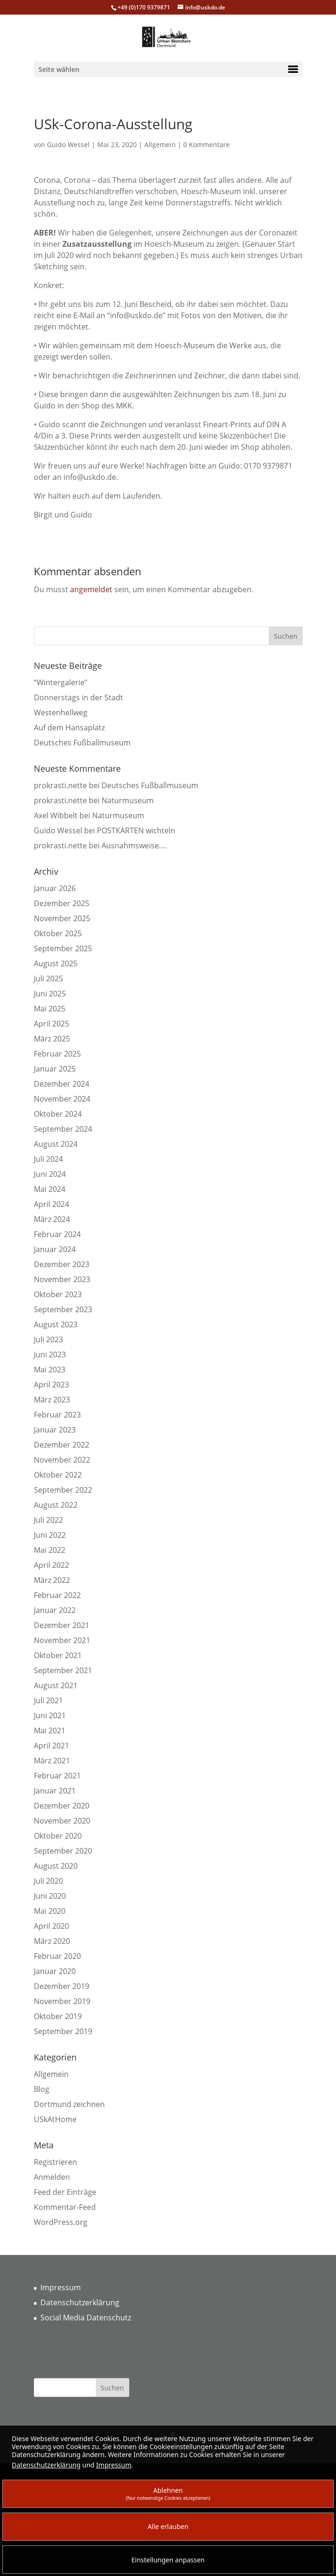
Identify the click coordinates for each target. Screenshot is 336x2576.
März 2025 (52, 1039)
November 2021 (62, 1640)
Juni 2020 (50, 1896)
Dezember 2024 (61, 1084)
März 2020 (52, 1941)
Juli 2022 (48, 1520)
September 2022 (63, 1490)
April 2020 (51, 1926)
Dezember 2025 (61, 903)
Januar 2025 (55, 1069)
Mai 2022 (49, 1550)
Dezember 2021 (61, 1625)
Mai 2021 (49, 1730)
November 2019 (62, 2001)
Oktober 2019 (58, 2016)
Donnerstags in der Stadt (78, 697)
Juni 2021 (50, 1715)
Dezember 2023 (61, 1264)
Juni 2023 (50, 1354)
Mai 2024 (49, 1189)
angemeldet (91, 589)
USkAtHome (55, 2119)
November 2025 (62, 918)
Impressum (60, 2287)
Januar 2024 (55, 1249)
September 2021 (63, 1670)
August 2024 (56, 1144)
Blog (41, 2089)
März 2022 (52, 1580)
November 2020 (62, 1821)
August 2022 (56, 1505)
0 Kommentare (206, 144)
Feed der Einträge (65, 2192)
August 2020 (56, 1866)
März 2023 (52, 1399)
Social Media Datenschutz (85, 2317)
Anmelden (52, 2177)
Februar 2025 (57, 1054)
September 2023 (63, 1309)
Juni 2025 (50, 993)
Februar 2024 (57, 1234)
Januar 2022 (55, 1610)
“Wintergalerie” (60, 682)
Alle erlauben (168, 2526)
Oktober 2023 (58, 1294)
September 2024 (63, 1129)
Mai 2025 (49, 1008)
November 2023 (62, 1279)
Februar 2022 (57, 1595)
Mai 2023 (49, 1369)
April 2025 (51, 1023)
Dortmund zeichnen (69, 2104)
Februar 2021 (57, 1775)
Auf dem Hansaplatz (69, 727)
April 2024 (51, 1204)
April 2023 (51, 1384)
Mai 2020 (49, 1911)
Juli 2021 (48, 1700)
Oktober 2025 (58, 933)
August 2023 (56, 1324)
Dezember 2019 (61, 1986)
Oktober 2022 (58, 1475)
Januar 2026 (55, 888)
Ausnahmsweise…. (134, 845)
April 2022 (51, 1565)
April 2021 (51, 1745)
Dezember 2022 (61, 1445)
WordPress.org (60, 2222)
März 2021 (52, 1760)
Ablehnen (168, 2493)
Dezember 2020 (61, 1806)
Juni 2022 (50, 1535)
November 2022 (62, 1460)
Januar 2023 (55, 1430)
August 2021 (56, 1685)
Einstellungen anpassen (168, 2559)
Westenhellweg (60, 712)
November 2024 (62, 1099)
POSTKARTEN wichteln (136, 830)
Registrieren (55, 2162)
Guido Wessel (68, 144)
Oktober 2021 (58, 1655)
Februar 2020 (57, 1956)
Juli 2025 (48, 978)
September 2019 (63, 2031)
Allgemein (160, 144)
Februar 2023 (57, 1414)
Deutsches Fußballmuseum (82, 742)
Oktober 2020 (58, 1836)
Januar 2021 (55, 1790)
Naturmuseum (128, 800)
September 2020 (63, 1851)
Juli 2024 (48, 1159)
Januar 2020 (55, 1971)
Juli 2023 (48, 1339)
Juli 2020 (48, 1881)
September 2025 (63, 948)
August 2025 (56, 963)
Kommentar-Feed (65, 2207)
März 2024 (52, 1219)
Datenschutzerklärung (79, 2302)
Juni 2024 (50, 1174)
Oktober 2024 (58, 1114)
